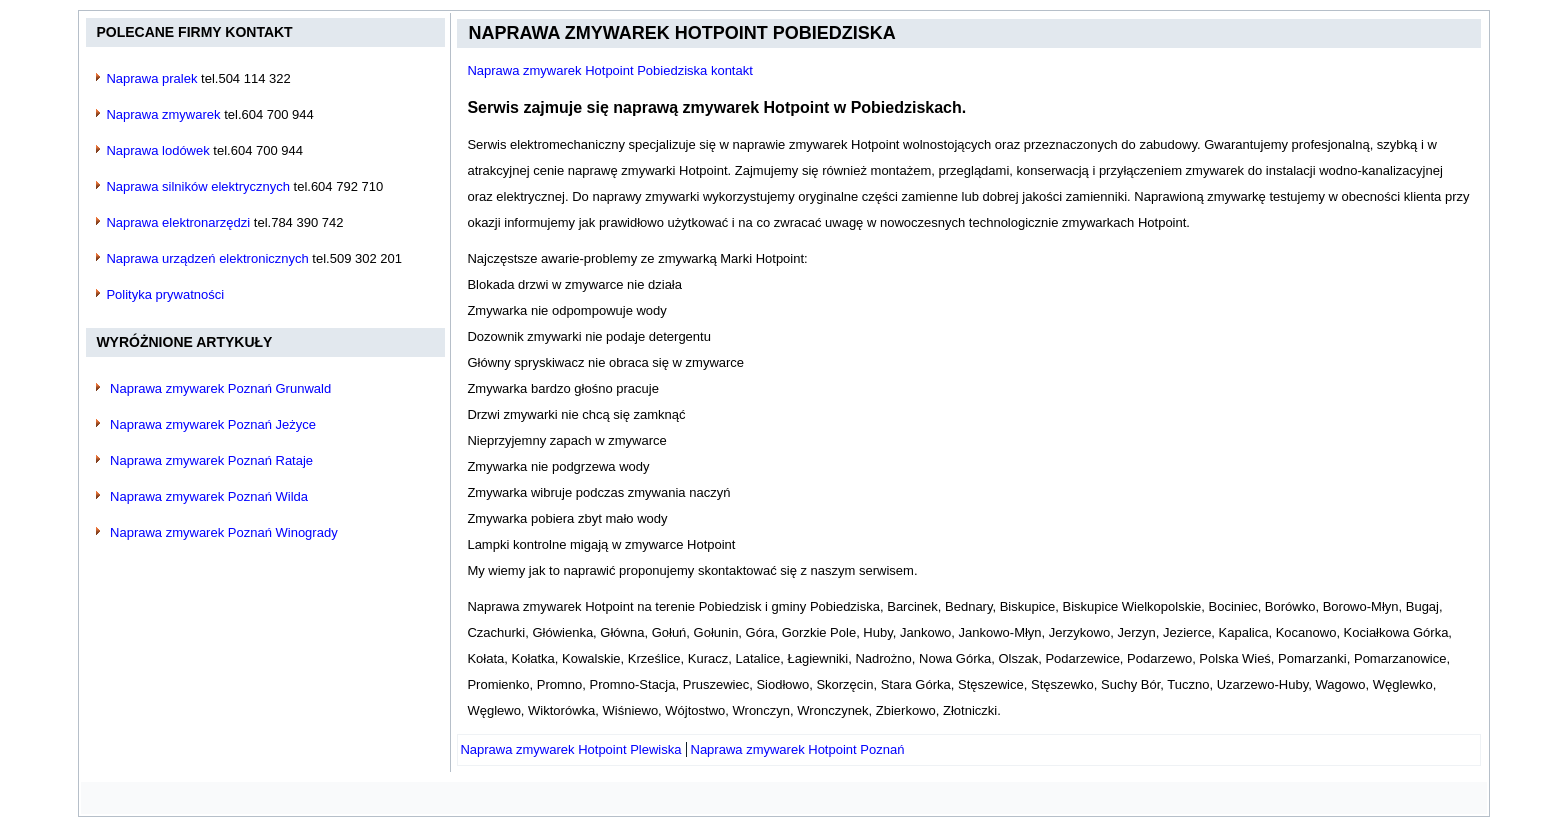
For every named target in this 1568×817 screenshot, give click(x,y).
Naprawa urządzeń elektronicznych (207, 258)
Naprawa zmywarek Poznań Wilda (209, 496)
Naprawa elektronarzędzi (178, 222)
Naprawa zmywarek (163, 114)
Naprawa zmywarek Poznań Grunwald (220, 388)
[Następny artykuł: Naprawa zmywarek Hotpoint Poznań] (798, 749)
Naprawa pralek (151, 78)
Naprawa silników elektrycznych (198, 186)
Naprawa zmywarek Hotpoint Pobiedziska (681, 33)
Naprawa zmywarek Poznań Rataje (211, 460)
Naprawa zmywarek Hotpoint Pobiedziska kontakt (609, 70)
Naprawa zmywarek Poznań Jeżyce (213, 424)
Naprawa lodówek (157, 150)
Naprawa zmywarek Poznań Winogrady (224, 532)
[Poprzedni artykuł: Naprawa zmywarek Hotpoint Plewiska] (570, 749)
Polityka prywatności (165, 294)
